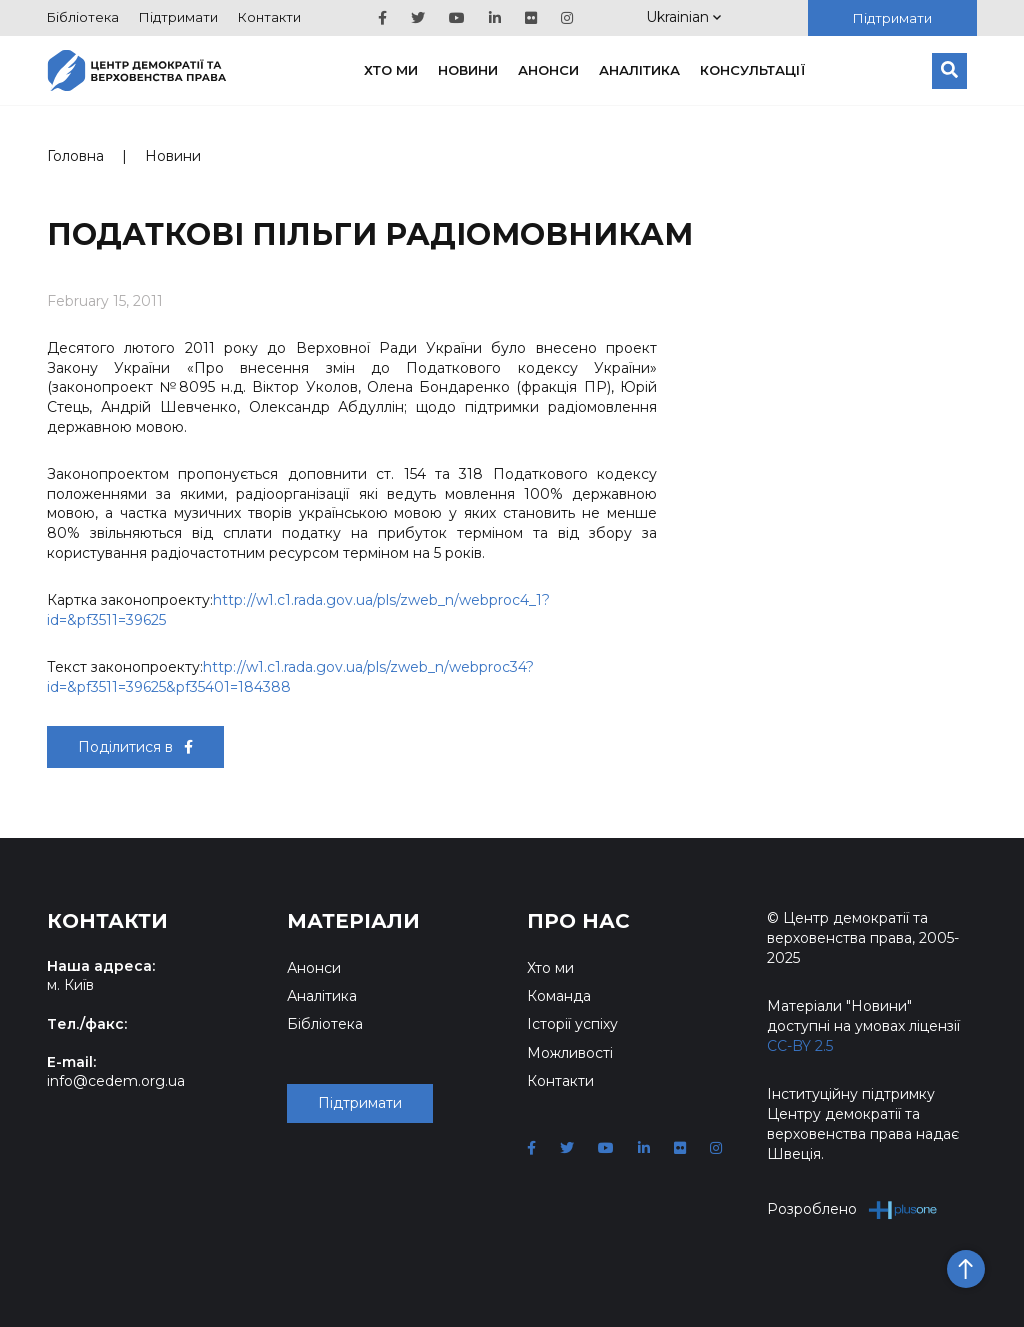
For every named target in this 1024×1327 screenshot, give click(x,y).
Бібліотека (83, 17)
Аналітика (639, 70)
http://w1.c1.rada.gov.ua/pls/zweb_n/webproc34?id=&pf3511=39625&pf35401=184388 (290, 677)
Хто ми (391, 70)
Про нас (578, 921)
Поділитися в (135, 747)
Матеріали (353, 921)
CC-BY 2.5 (800, 1046)
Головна (75, 156)
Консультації (753, 70)
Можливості (570, 1053)
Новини (468, 70)
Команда (559, 996)
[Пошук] (949, 71)
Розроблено (852, 1209)
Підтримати (178, 17)
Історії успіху (572, 1024)
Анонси (548, 70)
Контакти (269, 17)
